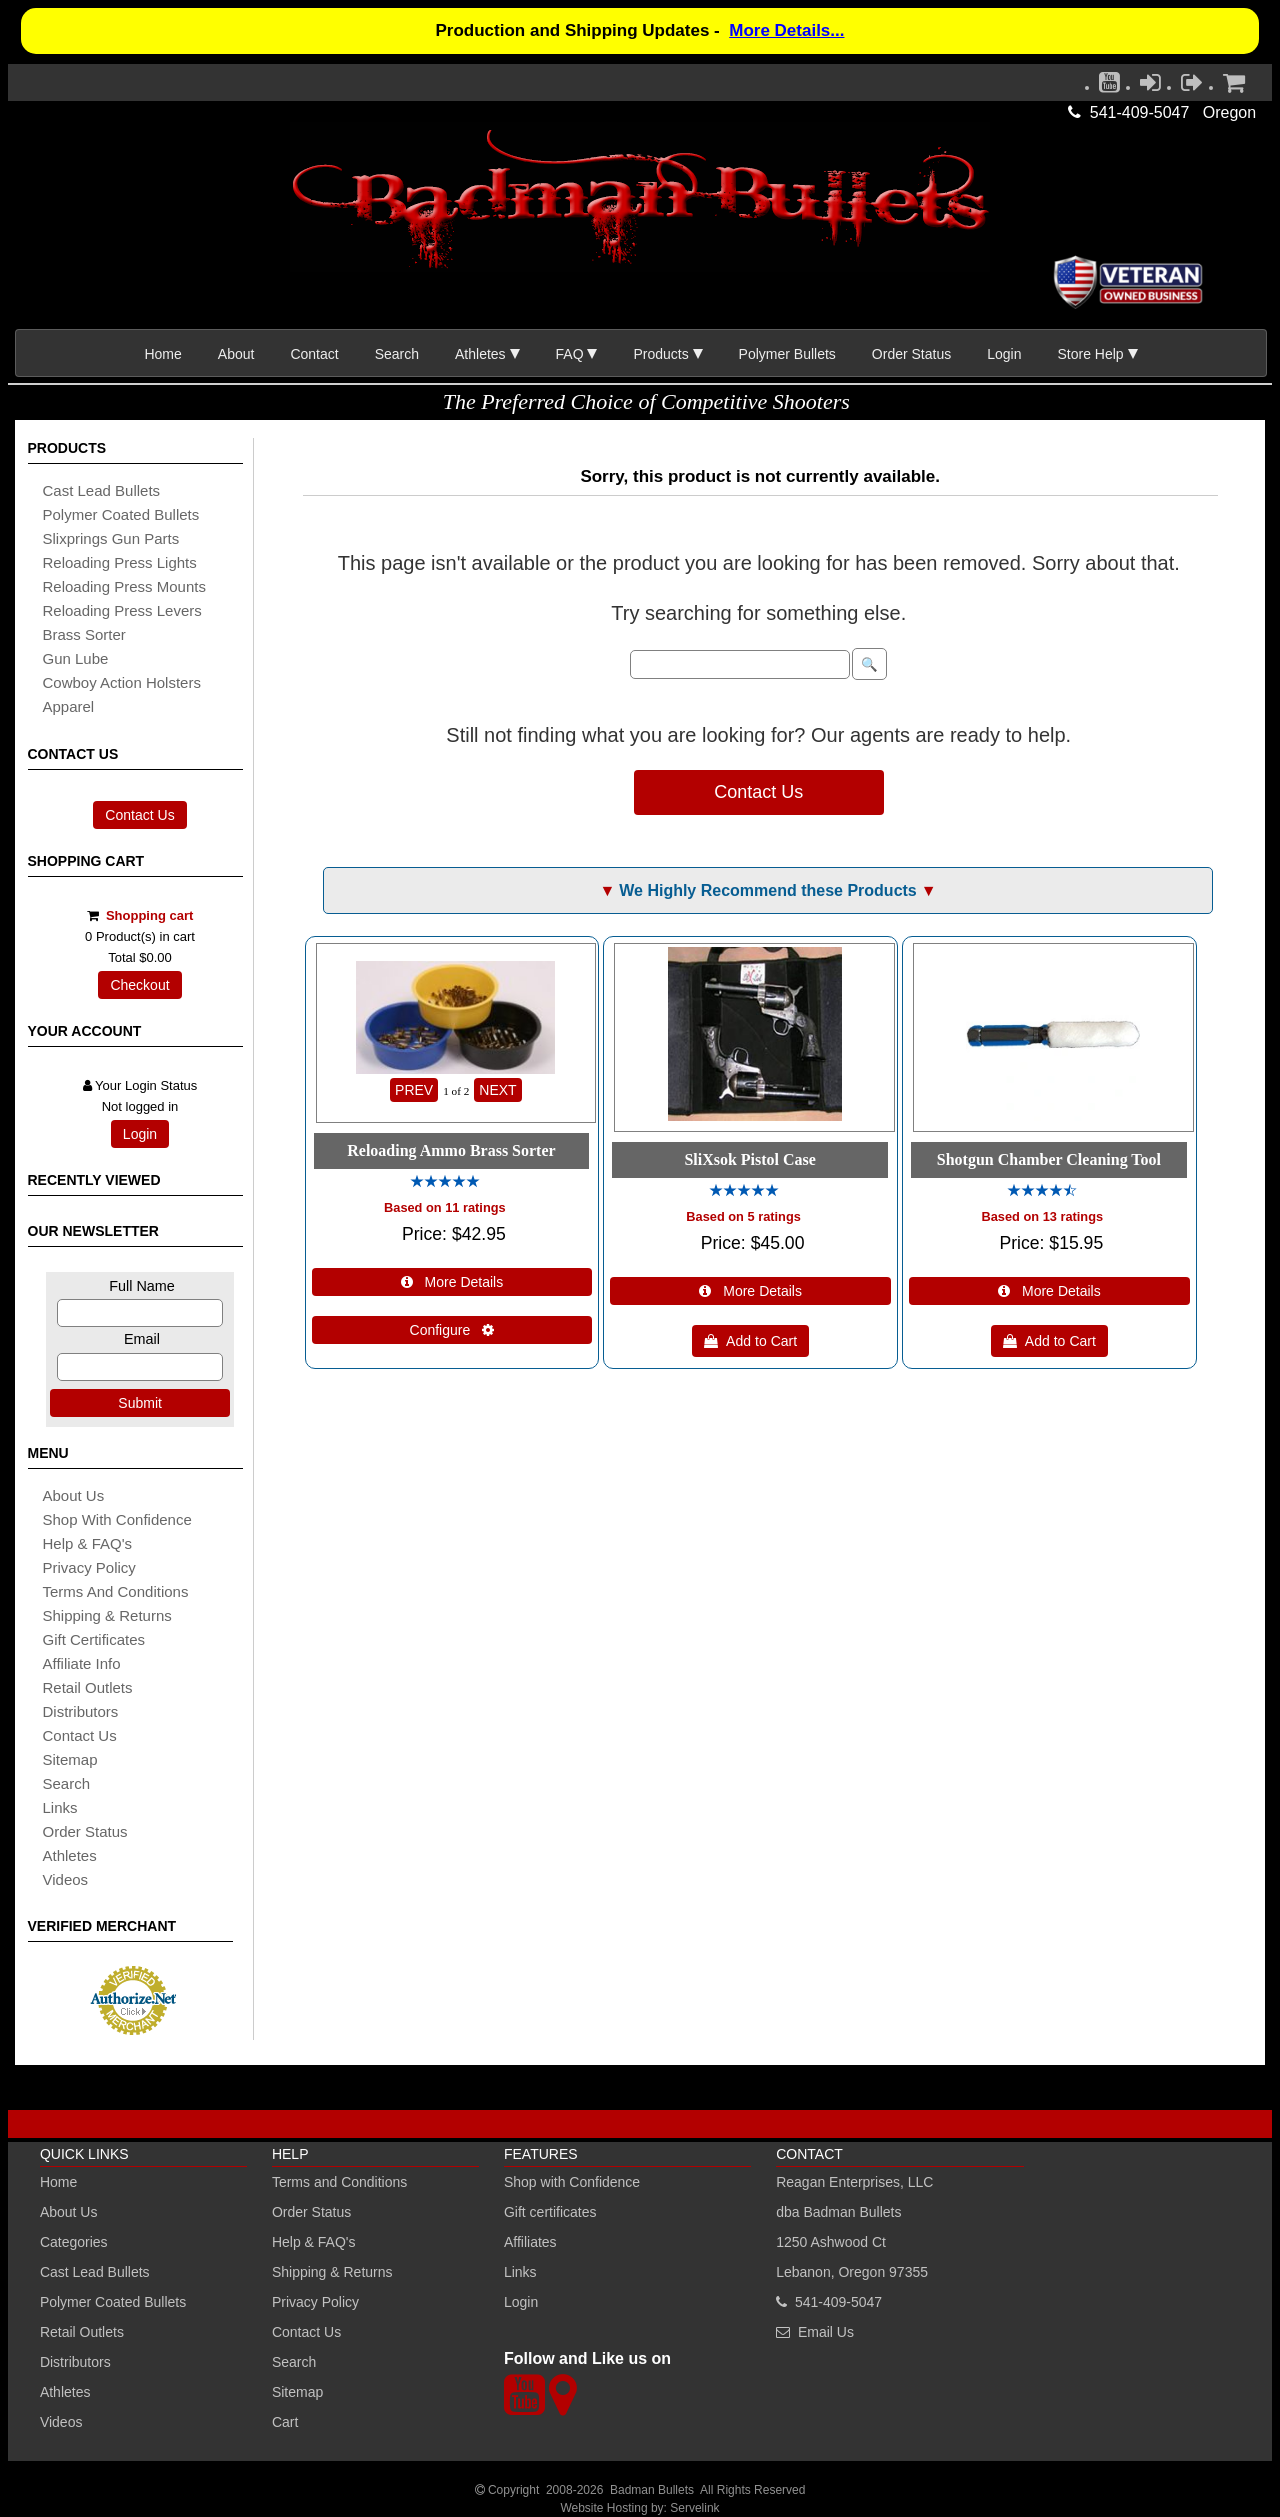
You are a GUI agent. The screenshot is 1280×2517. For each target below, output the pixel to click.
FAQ (570, 354)
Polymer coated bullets (121, 514)
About (236, 354)
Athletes (65, 2392)
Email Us (826, 2332)
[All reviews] (445, 1182)
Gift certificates (94, 1639)
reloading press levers (122, 610)
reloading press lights (120, 562)
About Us (74, 1495)
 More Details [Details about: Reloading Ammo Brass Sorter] (452, 1282)
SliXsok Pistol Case (750, 1159)
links (60, 1807)
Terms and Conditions (116, 1591)
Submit (140, 1403)
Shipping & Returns (332, 2272)
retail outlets (88, 1687)
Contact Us (139, 815)
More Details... (786, 30)
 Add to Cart (750, 1341)
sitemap (70, 1759)
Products (660, 354)
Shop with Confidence (117, 1519)
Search (397, 354)
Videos (66, 1879)
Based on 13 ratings (1043, 1216)
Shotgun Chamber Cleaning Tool (1049, 1159)
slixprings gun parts (111, 538)
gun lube (76, 658)
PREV (414, 1090)
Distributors (75, 2362)
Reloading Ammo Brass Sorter (451, 1150)
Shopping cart (149, 915)
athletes (70, 1855)
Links (520, 2272)
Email (142, 1339)
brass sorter (84, 634)
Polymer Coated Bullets (113, 2302)
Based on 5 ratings (743, 1216)
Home (162, 354)
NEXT (497, 1090)
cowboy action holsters (122, 682)
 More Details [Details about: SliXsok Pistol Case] (750, 1291)
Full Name (142, 1286)
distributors (81, 1711)
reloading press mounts (124, 586)
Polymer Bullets (787, 354)
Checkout (139, 985)
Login (1004, 354)
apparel (69, 706)
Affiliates (530, 2242)
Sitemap (297, 2392)
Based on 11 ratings (445, 1207)
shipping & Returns (107, 1615)
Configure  (452, 1330)
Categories (74, 2242)
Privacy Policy (89, 1567)
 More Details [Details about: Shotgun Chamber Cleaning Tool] (1049, 1291)
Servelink (694, 2508)
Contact (314, 354)
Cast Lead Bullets (95, 2272)
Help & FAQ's (88, 1543)
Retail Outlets (82, 2332)
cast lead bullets (102, 490)
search (67, 1783)
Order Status (911, 354)
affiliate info (82, 1663)
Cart (285, 2422)
